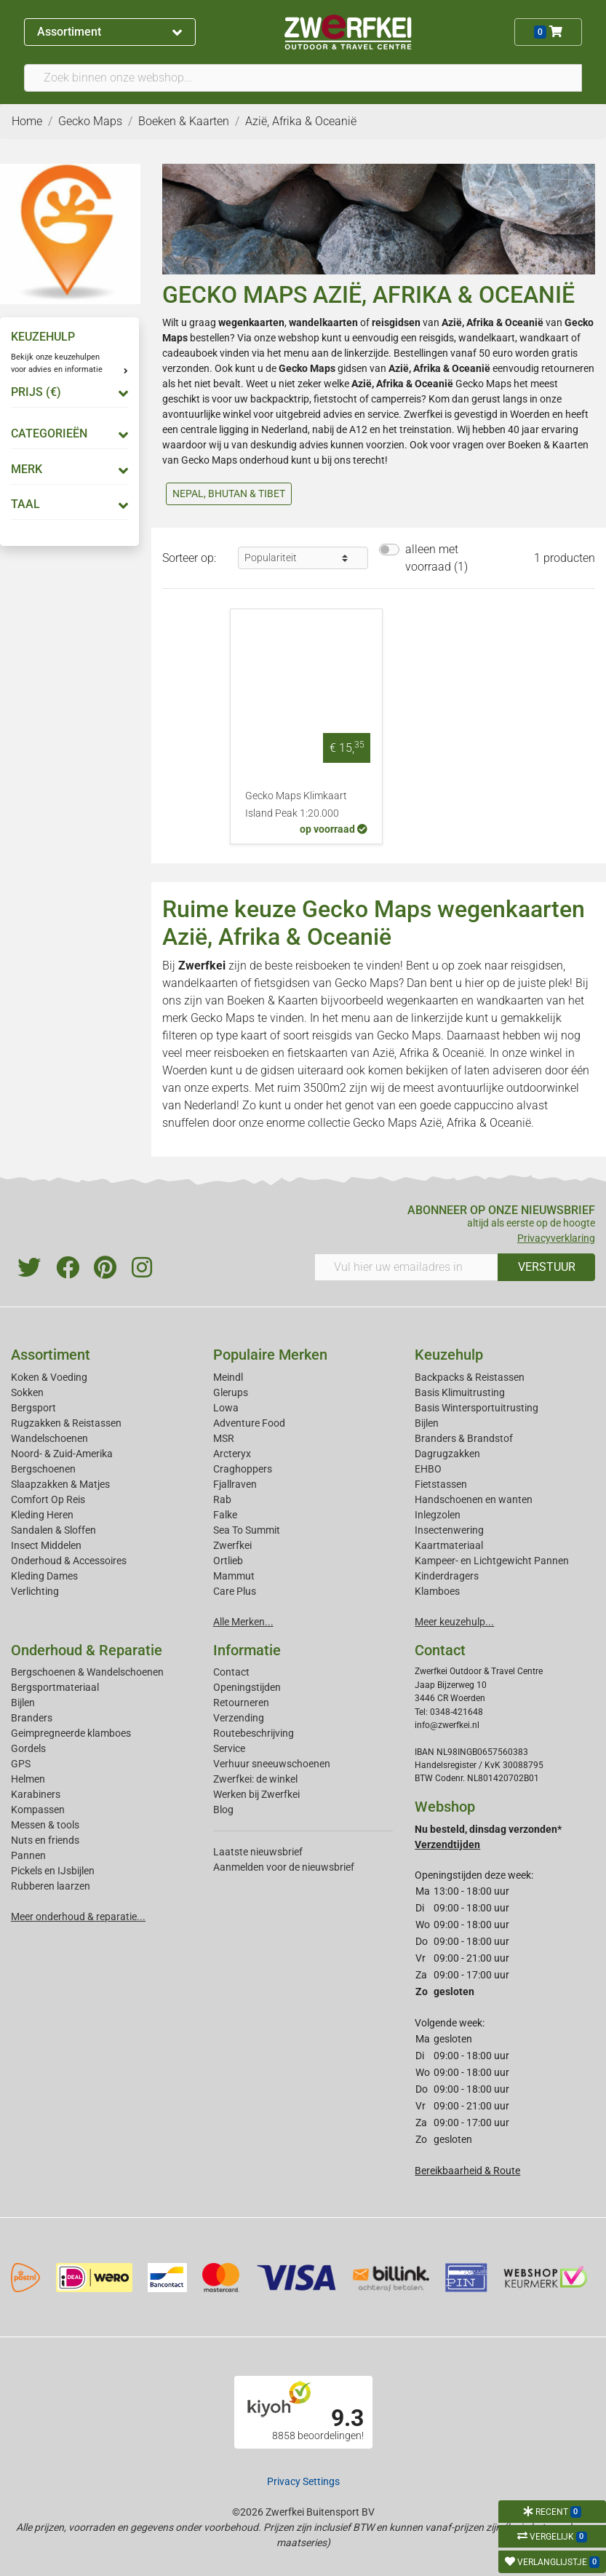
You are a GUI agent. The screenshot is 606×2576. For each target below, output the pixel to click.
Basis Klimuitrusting (460, 1392)
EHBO (428, 1469)
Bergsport (33, 1408)
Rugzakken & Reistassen (66, 1423)
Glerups (230, 1392)
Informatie (247, 1650)
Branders (31, 1718)
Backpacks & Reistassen (470, 1377)
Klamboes (437, 1591)
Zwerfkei (232, 1545)
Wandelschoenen (49, 1438)
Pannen (28, 1855)
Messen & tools (45, 1825)
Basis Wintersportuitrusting (476, 1408)
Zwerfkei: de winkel (255, 1779)
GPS (21, 1763)
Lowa (226, 1408)
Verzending (238, 1718)
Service (229, 1748)
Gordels (28, 1748)
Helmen (28, 1779)
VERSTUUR (546, 1267)
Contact (231, 1672)
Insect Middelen (46, 1545)
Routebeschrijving (253, 1733)
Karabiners (35, 1794)
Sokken (27, 1392)
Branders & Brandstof (464, 1438)
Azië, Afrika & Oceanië (428, 1053)
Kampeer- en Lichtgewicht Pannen (492, 1560)
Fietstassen (441, 1484)
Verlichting (35, 1591)
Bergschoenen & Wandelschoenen (87, 1672)
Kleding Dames (44, 1576)
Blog (223, 1809)
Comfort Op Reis (48, 1499)
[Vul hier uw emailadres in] (406, 1267)
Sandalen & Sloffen (53, 1530)
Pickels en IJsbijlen (53, 1870)
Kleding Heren (42, 1515)
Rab (222, 1499)
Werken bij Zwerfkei (256, 1794)
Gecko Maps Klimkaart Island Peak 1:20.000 (296, 805)
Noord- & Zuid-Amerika (62, 1453)
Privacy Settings (303, 2481)
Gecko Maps (307, 368)
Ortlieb (228, 1560)
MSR (223, 1438)
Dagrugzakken (447, 1453)
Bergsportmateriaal (55, 1687)
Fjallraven (235, 1484)
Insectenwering (449, 1530)
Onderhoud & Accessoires (69, 1560)
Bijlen (427, 1423)
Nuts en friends (45, 1840)
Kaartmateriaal (449, 1545)
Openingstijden (247, 1687)
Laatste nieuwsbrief (258, 1852)
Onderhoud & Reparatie (86, 1650)
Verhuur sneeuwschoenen (271, 1763)
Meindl (228, 1377)
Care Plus (234, 1591)
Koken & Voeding (49, 1377)
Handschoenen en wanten (474, 1499)
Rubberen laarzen (50, 1886)
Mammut (234, 1576)
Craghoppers (242, 1469)
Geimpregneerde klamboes (71, 1733)
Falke (225, 1515)
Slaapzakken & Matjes (60, 1484)
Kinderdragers (447, 1576)
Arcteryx (232, 1453)
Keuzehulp (449, 1354)
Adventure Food (249, 1423)
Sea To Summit (246, 1530)
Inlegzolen (438, 1515)
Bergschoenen (43, 1469)
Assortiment (109, 31)
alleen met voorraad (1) (436, 558)
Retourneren (241, 1702)
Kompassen (38, 1809)
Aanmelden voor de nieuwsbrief (283, 1867)
